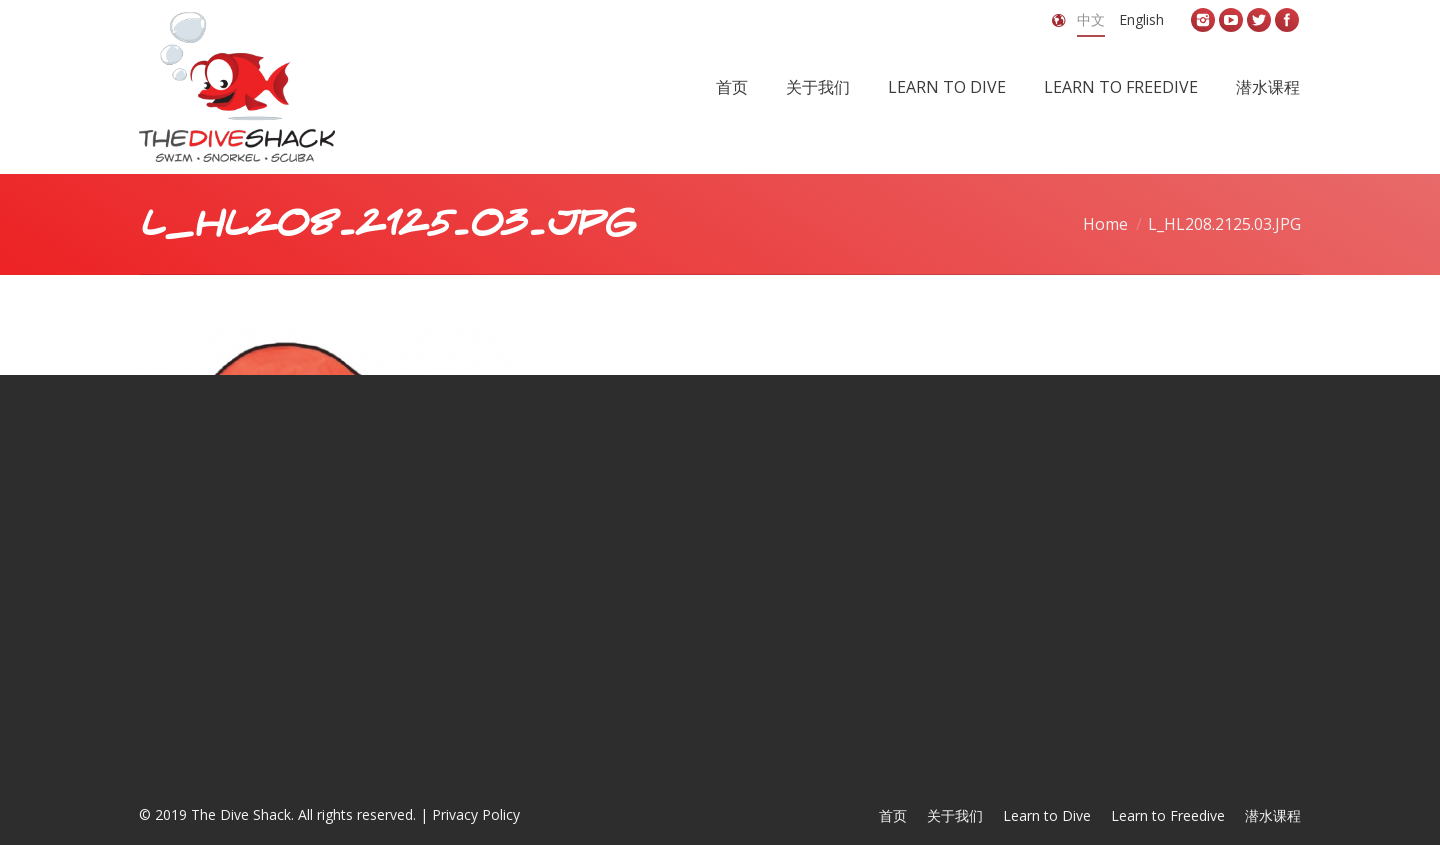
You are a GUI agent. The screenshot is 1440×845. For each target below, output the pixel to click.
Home (1105, 224)
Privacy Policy (476, 814)
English (1141, 19)
